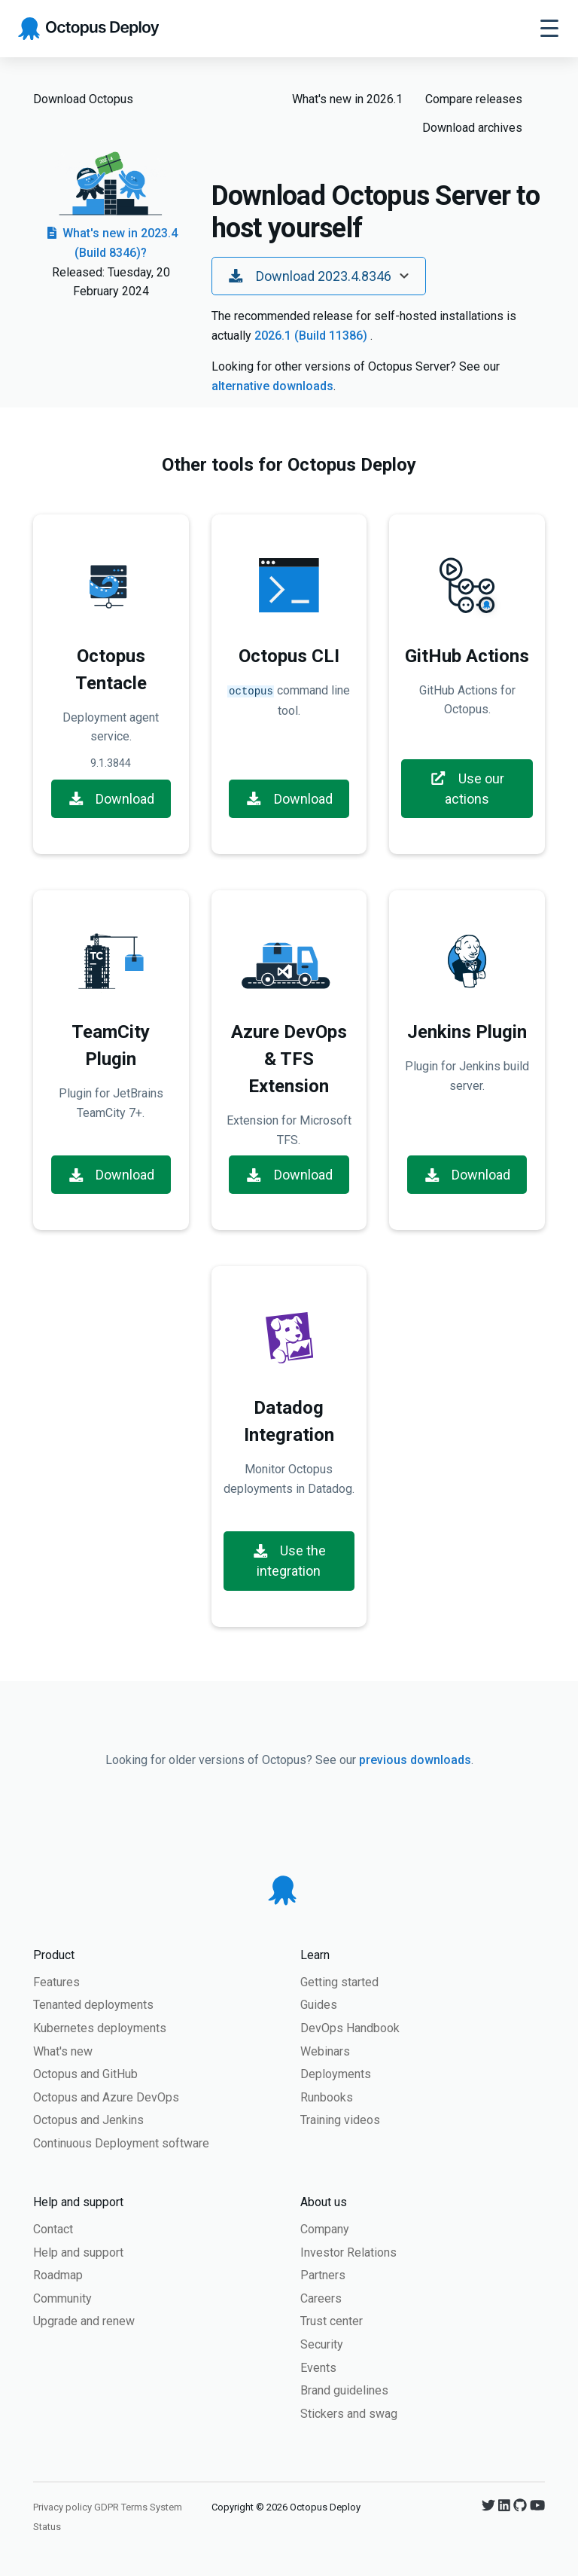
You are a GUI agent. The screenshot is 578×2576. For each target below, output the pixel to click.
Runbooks (326, 2097)
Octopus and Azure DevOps (106, 2097)
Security (321, 2344)
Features (56, 1982)
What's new (63, 2051)
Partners (322, 2275)
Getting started (339, 1982)
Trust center (331, 2321)
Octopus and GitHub (85, 2074)
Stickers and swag (348, 2414)
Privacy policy (62, 2507)
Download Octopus (83, 99)
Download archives (472, 128)
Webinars (325, 2051)
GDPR (106, 2507)
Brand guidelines (344, 2390)
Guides (318, 2005)
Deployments (335, 2074)
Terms (134, 2507)
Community (62, 2298)
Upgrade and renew (84, 2321)
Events (318, 2368)
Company (324, 2229)
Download (111, 799)
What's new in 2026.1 (347, 99)
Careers (321, 2298)
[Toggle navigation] (549, 28)
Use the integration (289, 1561)
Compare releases (473, 99)
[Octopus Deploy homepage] (88, 29)
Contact (53, 2229)
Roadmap (58, 2275)
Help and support (78, 2252)
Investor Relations (348, 2252)
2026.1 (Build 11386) (312, 335)
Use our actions (467, 789)
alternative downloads (272, 386)
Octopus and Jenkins (88, 2120)
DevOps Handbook (350, 2028)
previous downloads (415, 1760)
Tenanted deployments (93, 2005)
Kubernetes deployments (99, 2028)
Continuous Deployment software (121, 2143)
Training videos (340, 2120)
